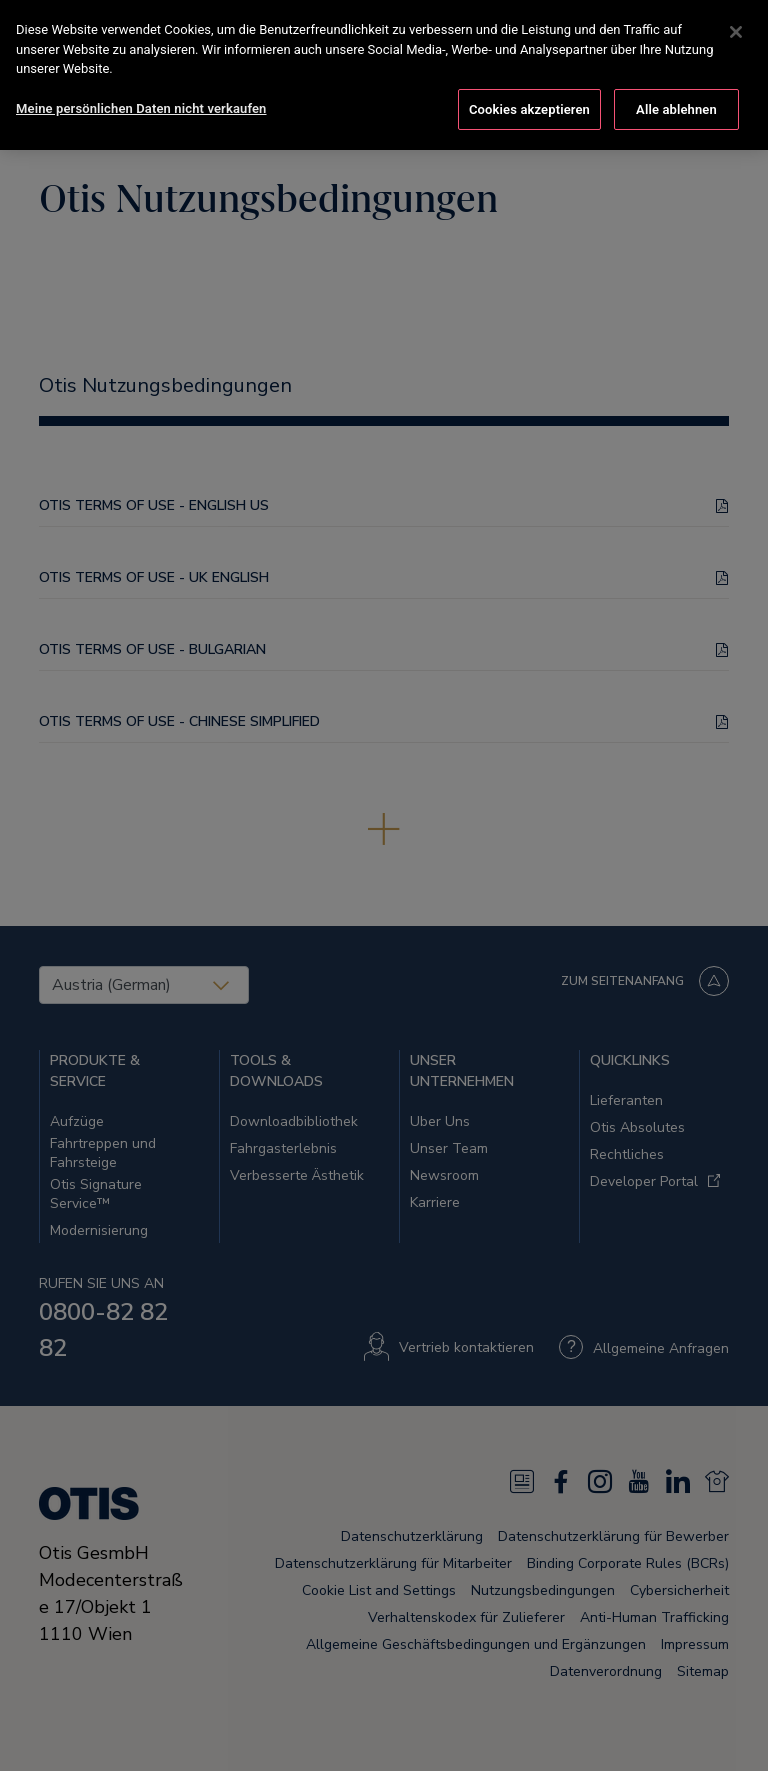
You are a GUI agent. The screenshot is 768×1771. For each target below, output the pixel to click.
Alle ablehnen (676, 105)
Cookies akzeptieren (529, 105)
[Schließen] (736, 28)
